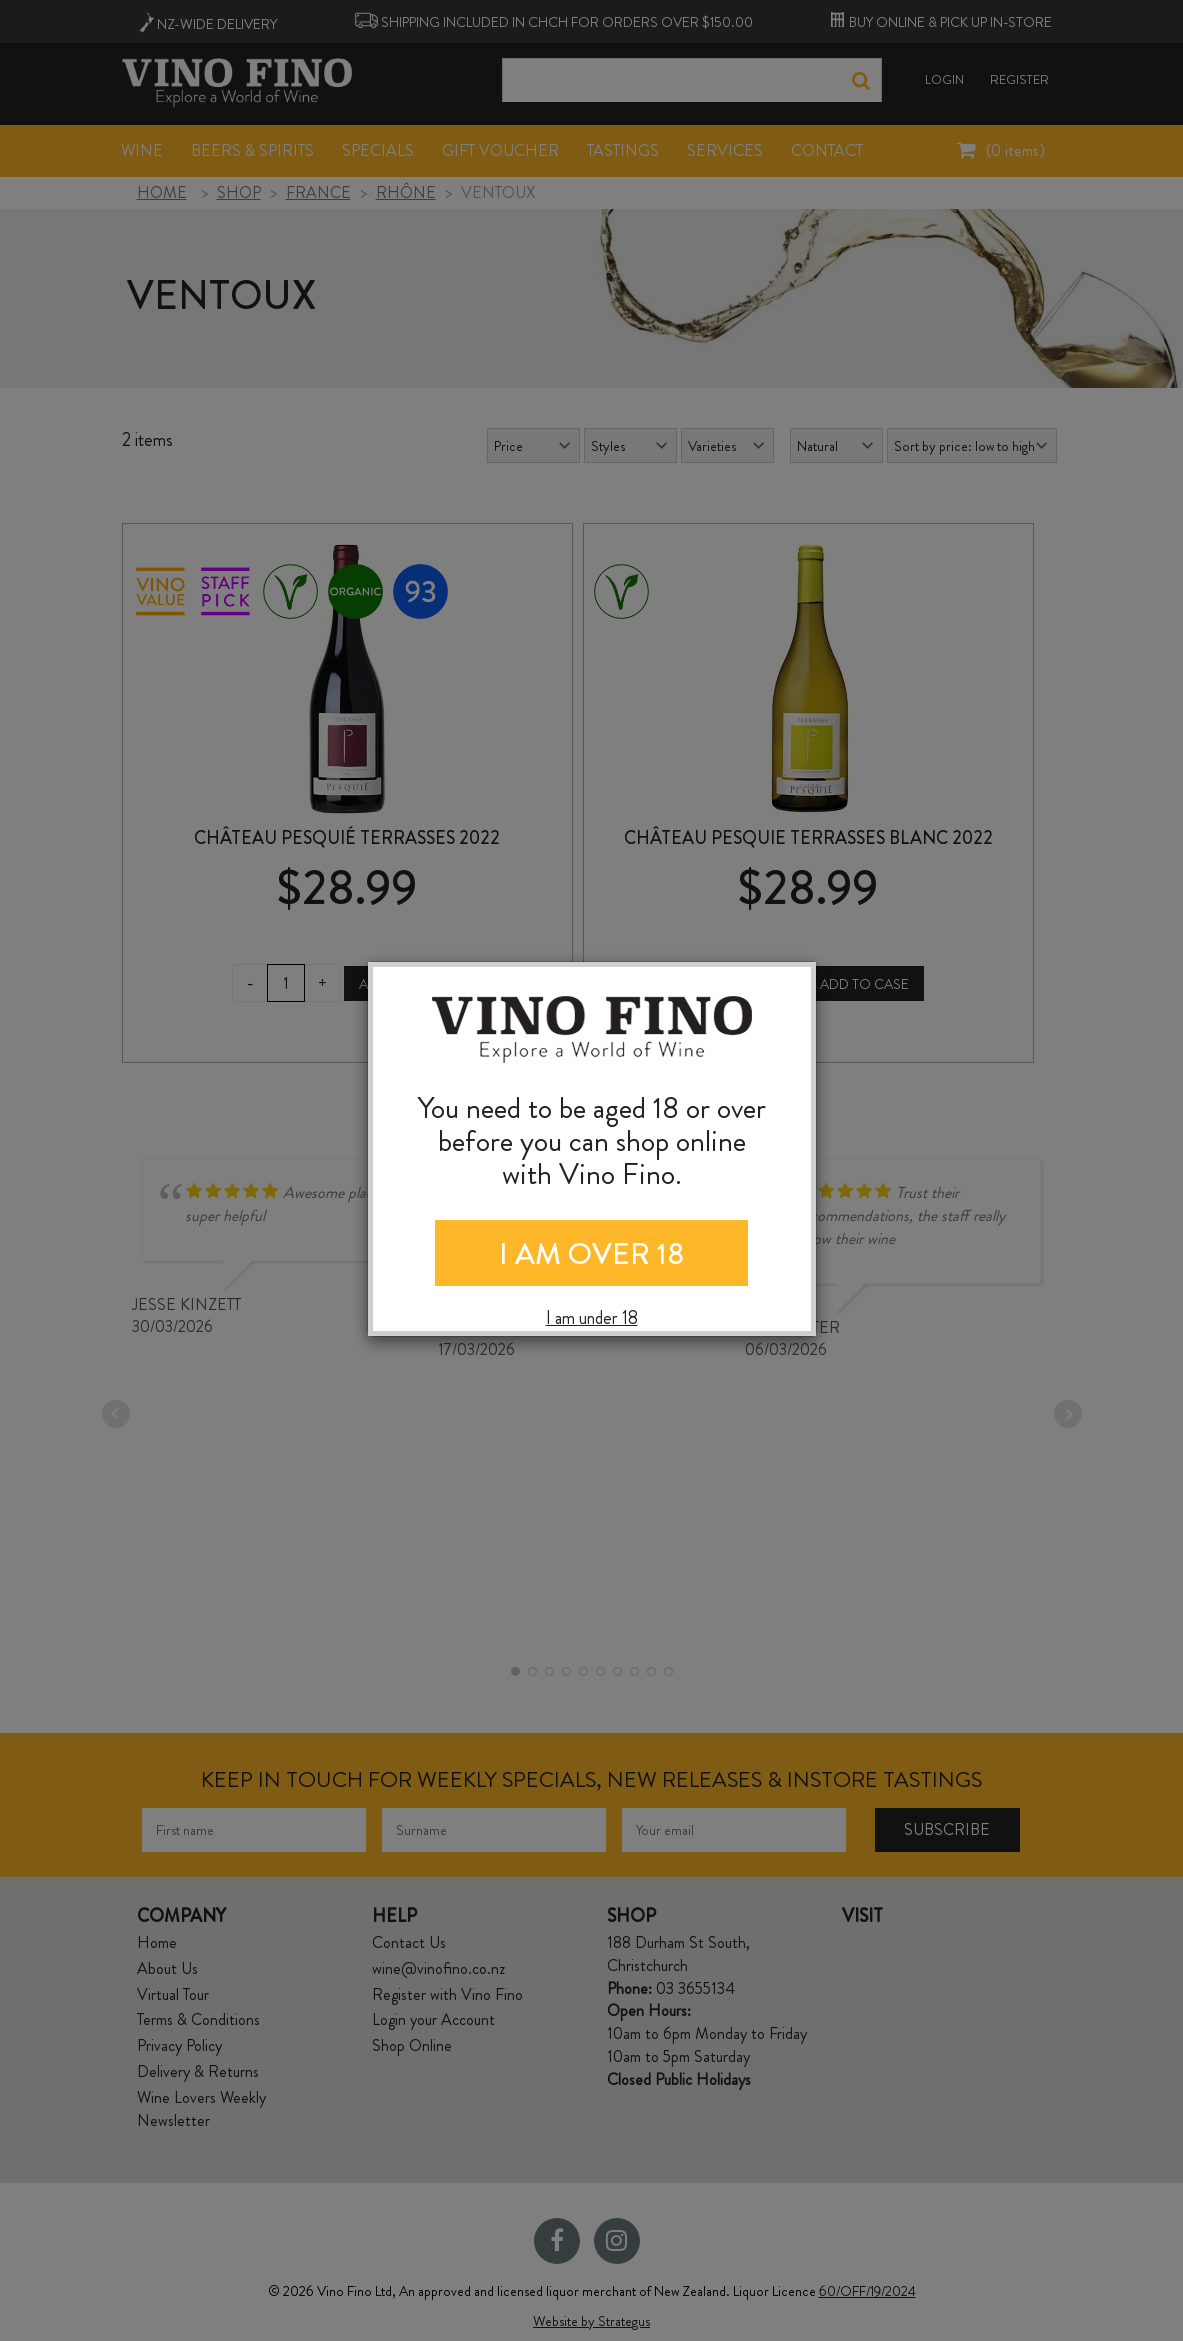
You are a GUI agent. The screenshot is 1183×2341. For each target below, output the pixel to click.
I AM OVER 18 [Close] (591, 1254)
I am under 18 (592, 1318)
